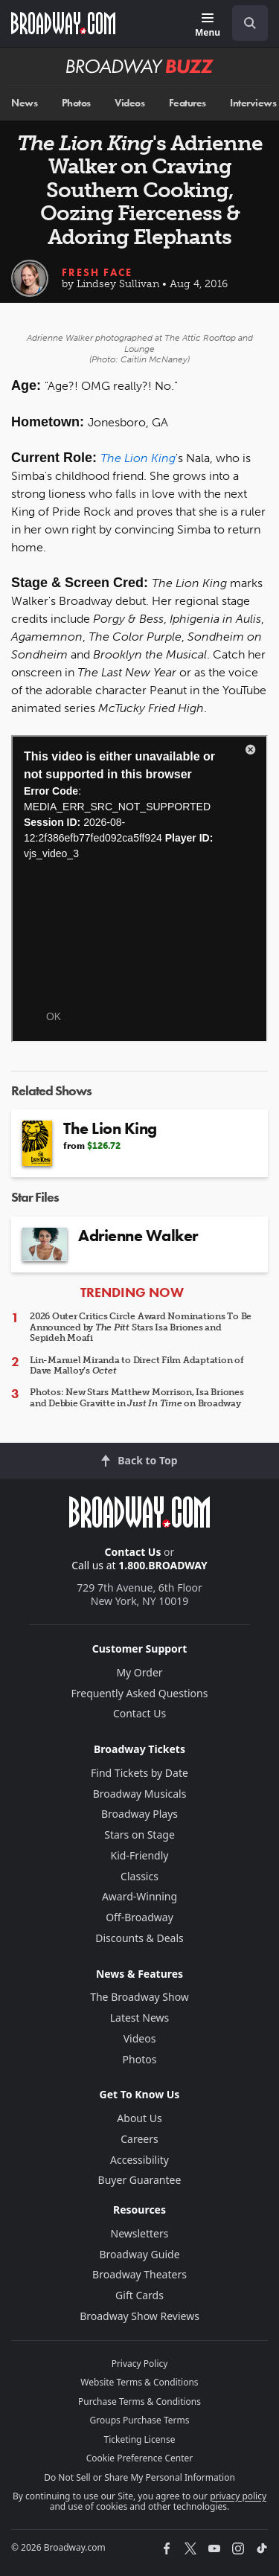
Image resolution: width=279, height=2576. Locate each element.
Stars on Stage (139, 1834)
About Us (139, 2118)
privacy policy (238, 2496)
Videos (129, 103)
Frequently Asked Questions (139, 1693)
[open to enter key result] (250, 23)
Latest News (140, 2018)
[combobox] (244, 23)
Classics (139, 1876)
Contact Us (133, 1552)
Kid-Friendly (140, 1855)
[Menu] (207, 25)
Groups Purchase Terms (140, 2420)
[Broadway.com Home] (63, 23)
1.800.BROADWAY (163, 1565)
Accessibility (139, 2160)
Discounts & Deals (139, 1938)
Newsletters (140, 2233)
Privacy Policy (140, 2363)
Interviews (253, 103)
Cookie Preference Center (139, 2458)
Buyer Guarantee (140, 2180)
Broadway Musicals (140, 1794)
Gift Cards (139, 2295)
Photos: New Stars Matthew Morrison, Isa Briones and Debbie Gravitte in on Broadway (137, 1397)
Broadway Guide (139, 2254)
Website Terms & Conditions (139, 2382)
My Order (139, 1672)
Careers (139, 2139)
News (24, 103)
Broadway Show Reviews (139, 2316)
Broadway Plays (139, 1814)
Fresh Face (97, 272)
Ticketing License (140, 2439)
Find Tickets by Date (139, 1773)
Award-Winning (139, 1896)
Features (187, 103)
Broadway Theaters (139, 2274)
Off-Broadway (139, 1917)
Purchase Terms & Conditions (139, 2401)
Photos (76, 103)
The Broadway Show (139, 1997)
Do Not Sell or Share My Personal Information (139, 2477)
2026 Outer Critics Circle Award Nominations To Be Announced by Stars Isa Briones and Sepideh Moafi (140, 1327)
